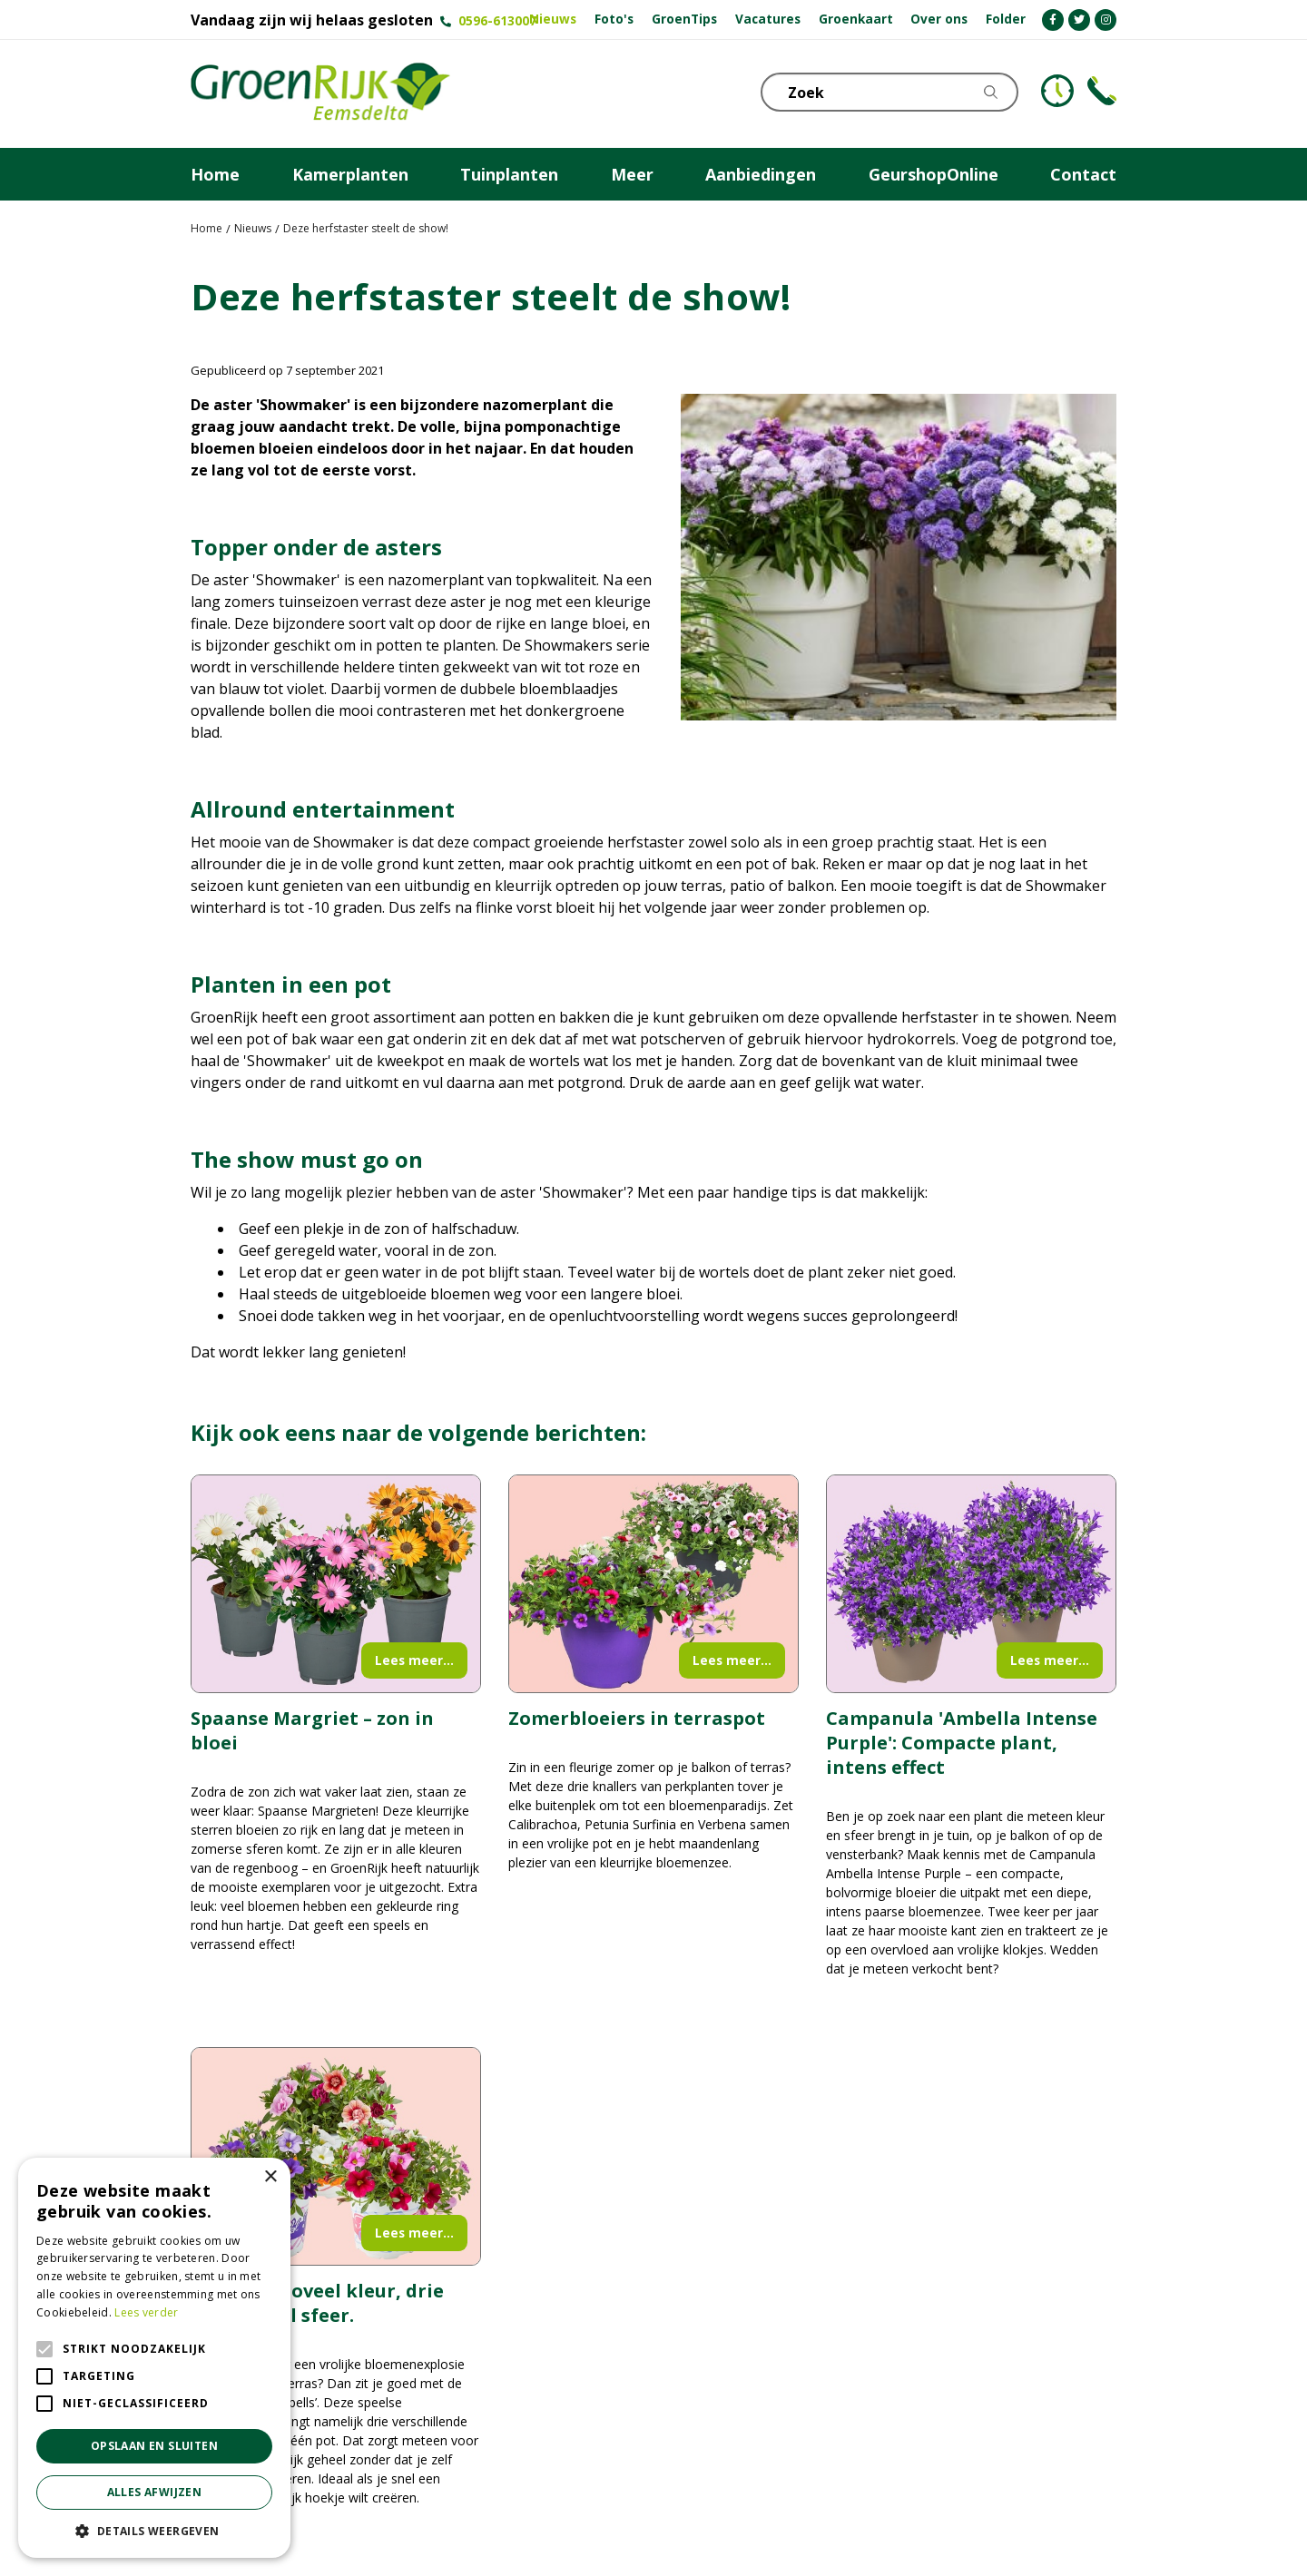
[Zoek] (894, 92)
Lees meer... (414, 1660)
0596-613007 (497, 20)
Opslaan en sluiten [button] (154, 2446)
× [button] (270, 2177)
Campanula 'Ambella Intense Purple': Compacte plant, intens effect (961, 1742)
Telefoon (1101, 91)
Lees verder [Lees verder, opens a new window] (146, 2312)
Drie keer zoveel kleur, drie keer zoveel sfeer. (317, 2302)
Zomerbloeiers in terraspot (636, 1718)
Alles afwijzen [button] (154, 2492)
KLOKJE (1057, 91)
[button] (154, 2531)
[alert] (154, 2358)
